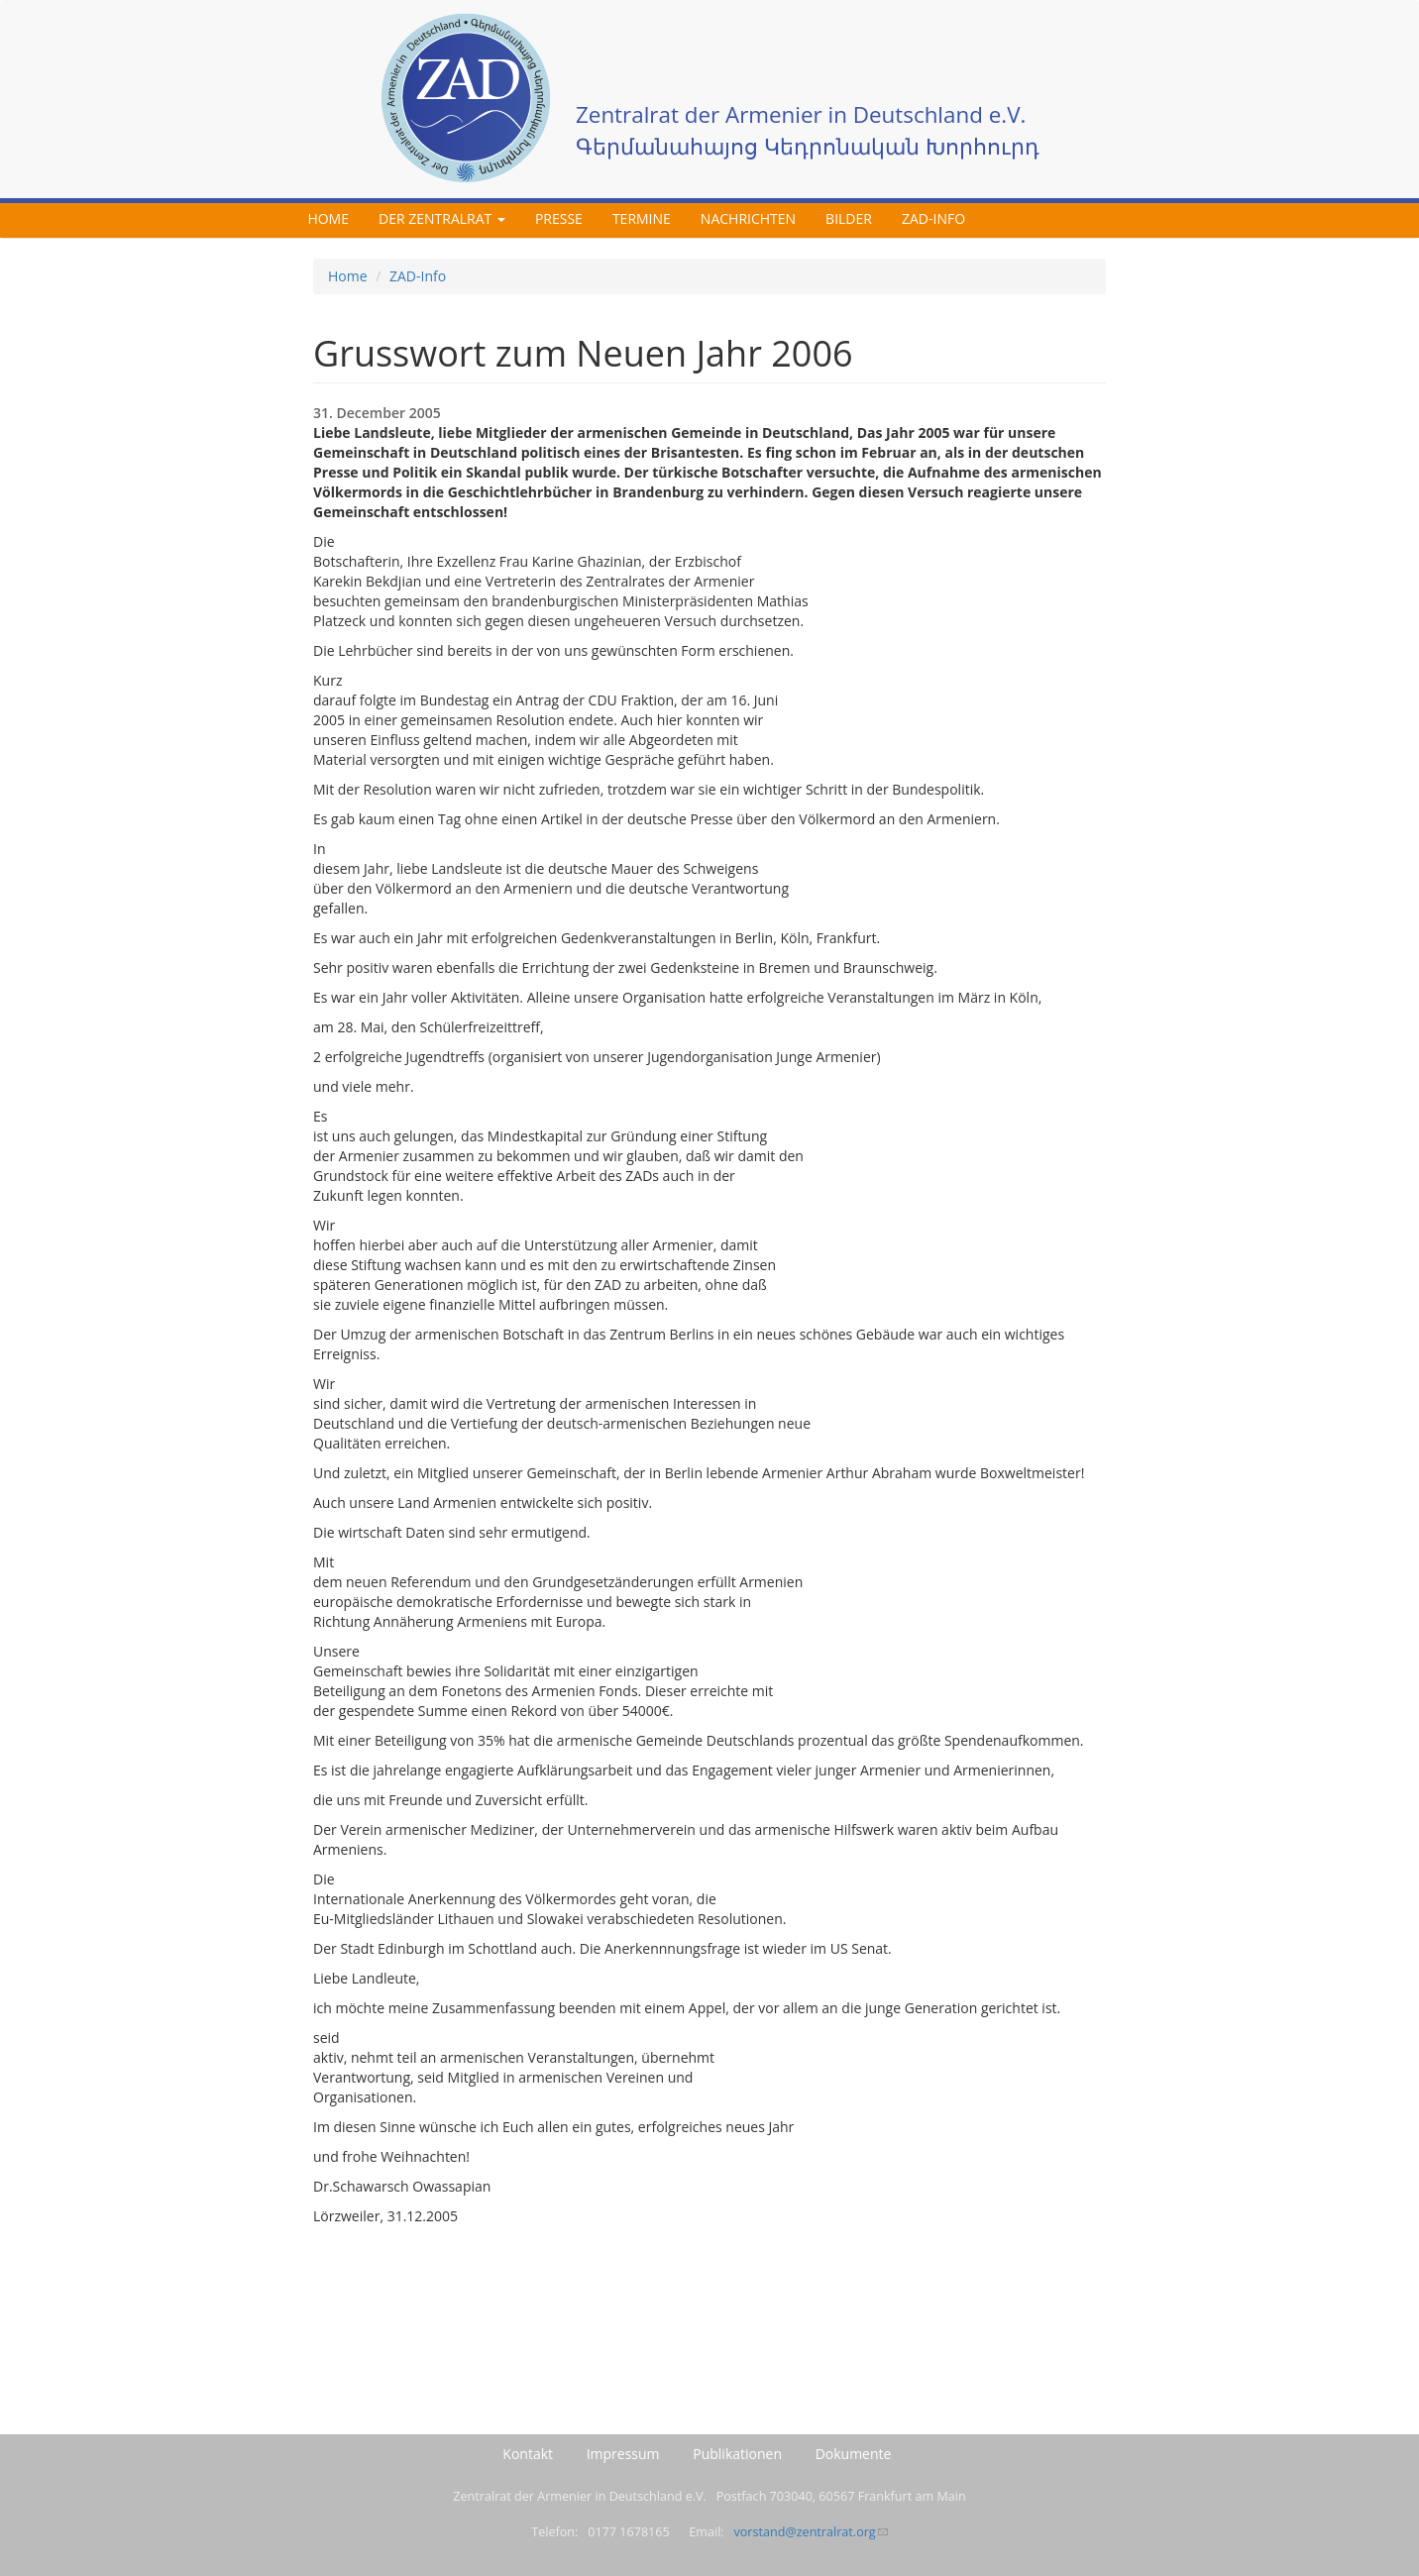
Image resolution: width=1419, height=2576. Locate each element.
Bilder (848, 218)
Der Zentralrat (442, 218)
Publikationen (737, 2453)
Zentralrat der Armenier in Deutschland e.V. (801, 114)
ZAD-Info (933, 218)
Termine (641, 218)
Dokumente (854, 2453)
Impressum (623, 2453)
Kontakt (527, 2453)
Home (328, 218)
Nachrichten (748, 218)
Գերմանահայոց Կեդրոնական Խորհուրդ (807, 146)
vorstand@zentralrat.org (810, 2531)
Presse (559, 218)
